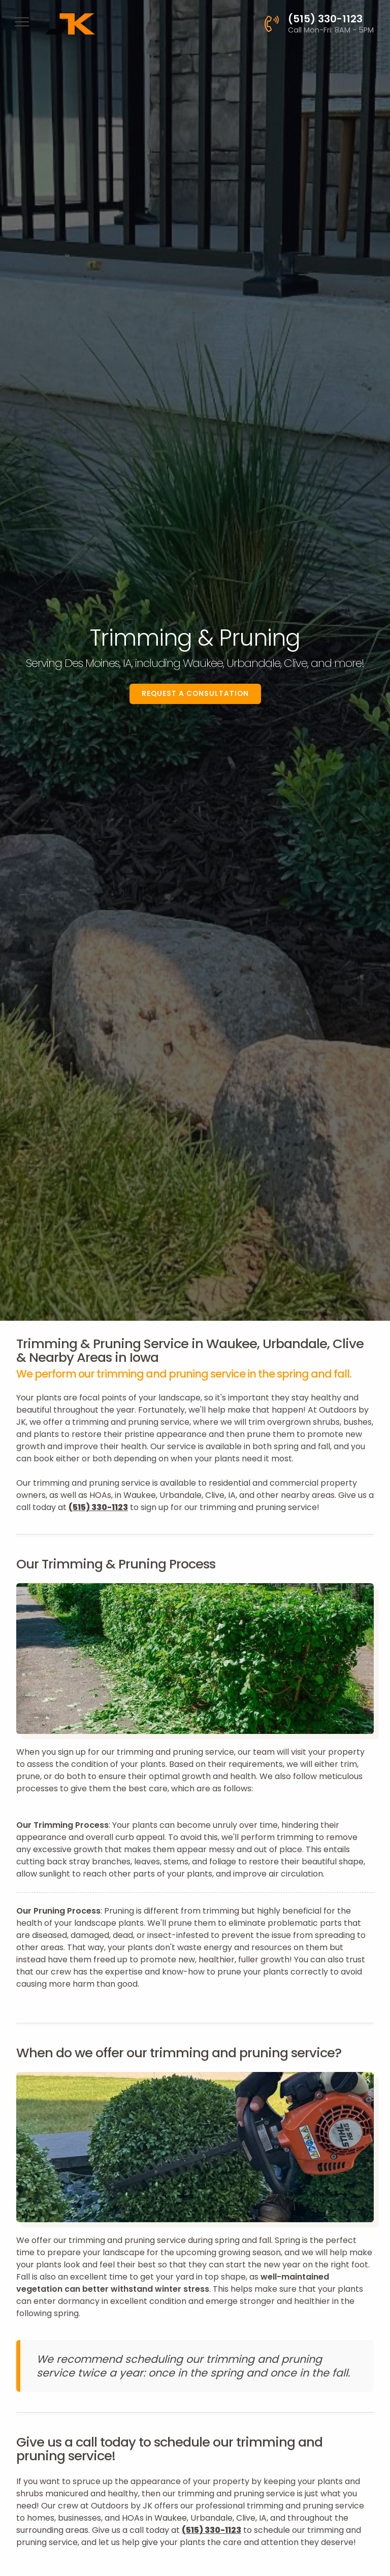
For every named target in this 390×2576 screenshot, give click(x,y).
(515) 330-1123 (98, 1507)
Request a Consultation (195, 693)
